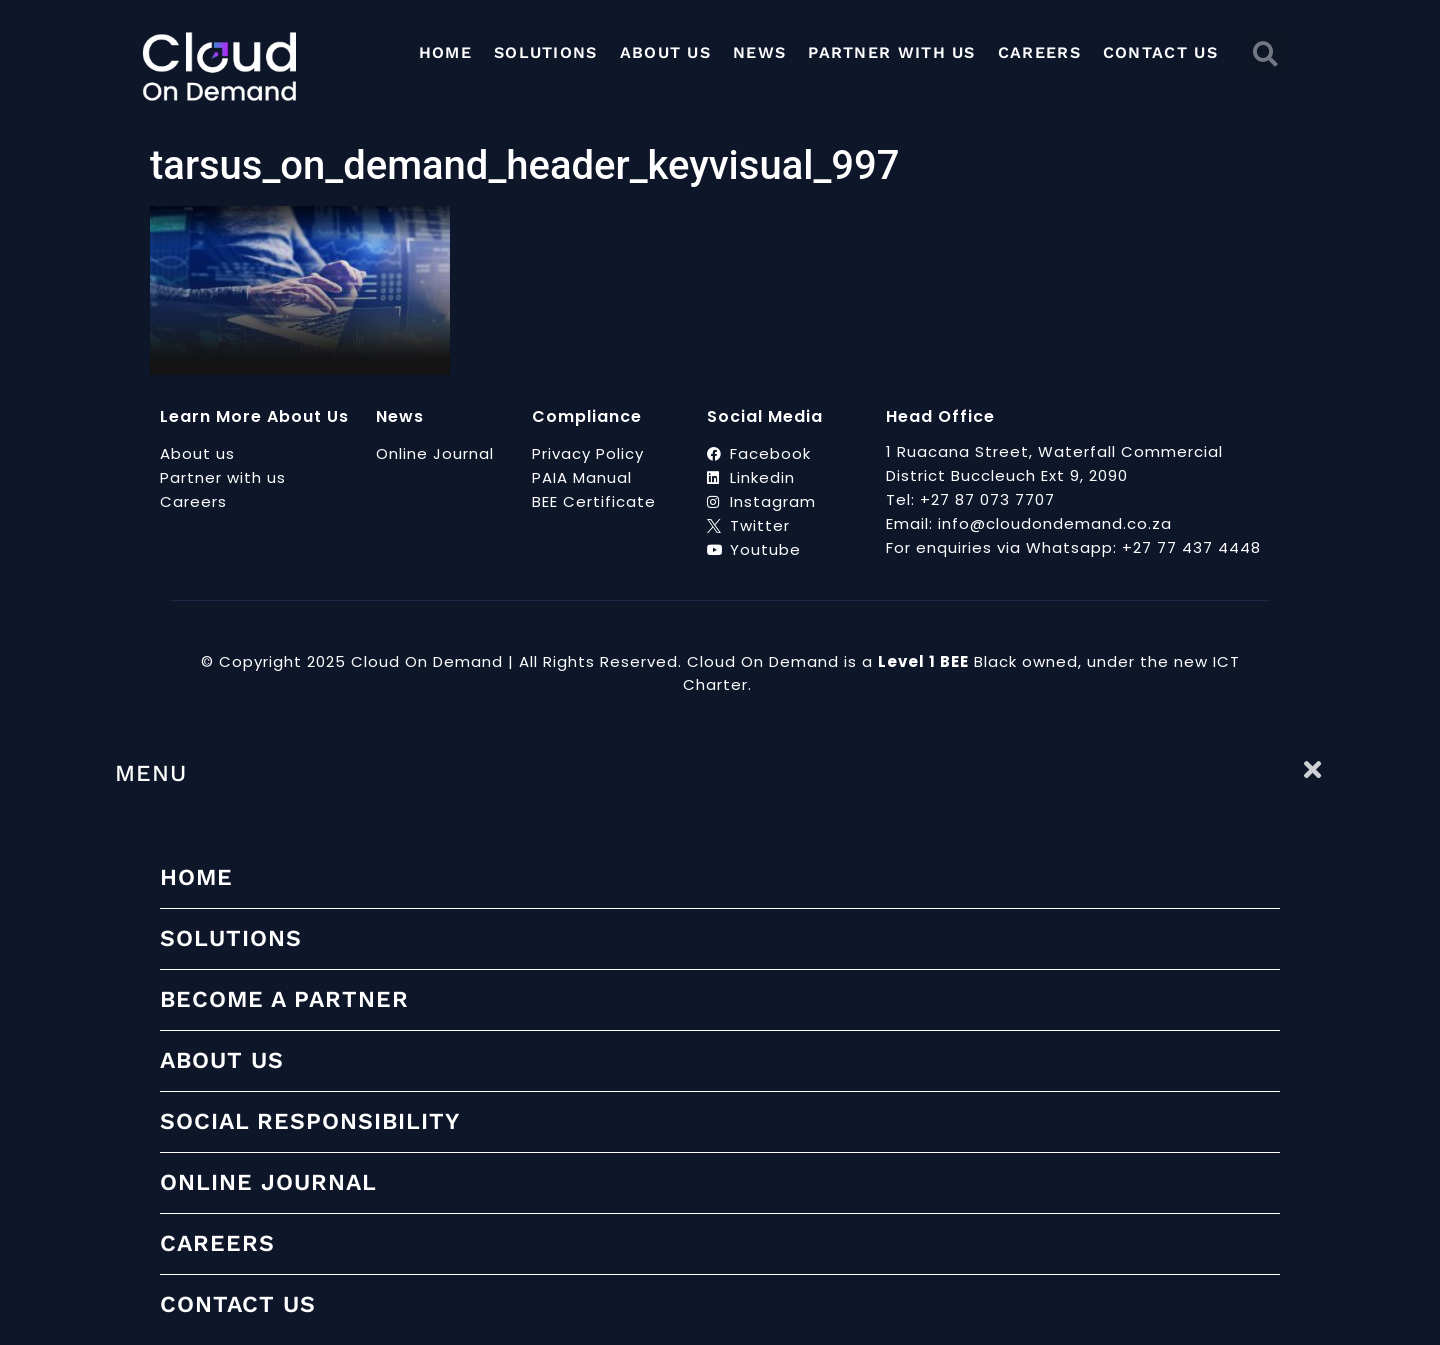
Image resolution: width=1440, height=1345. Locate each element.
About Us (665, 52)
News (759, 52)
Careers (1039, 52)
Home (445, 52)
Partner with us (892, 52)
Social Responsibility (310, 1121)
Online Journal (268, 1182)
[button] (1265, 53)
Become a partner (284, 999)
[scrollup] (1417, 1320)
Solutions (546, 52)
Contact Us (1160, 52)
